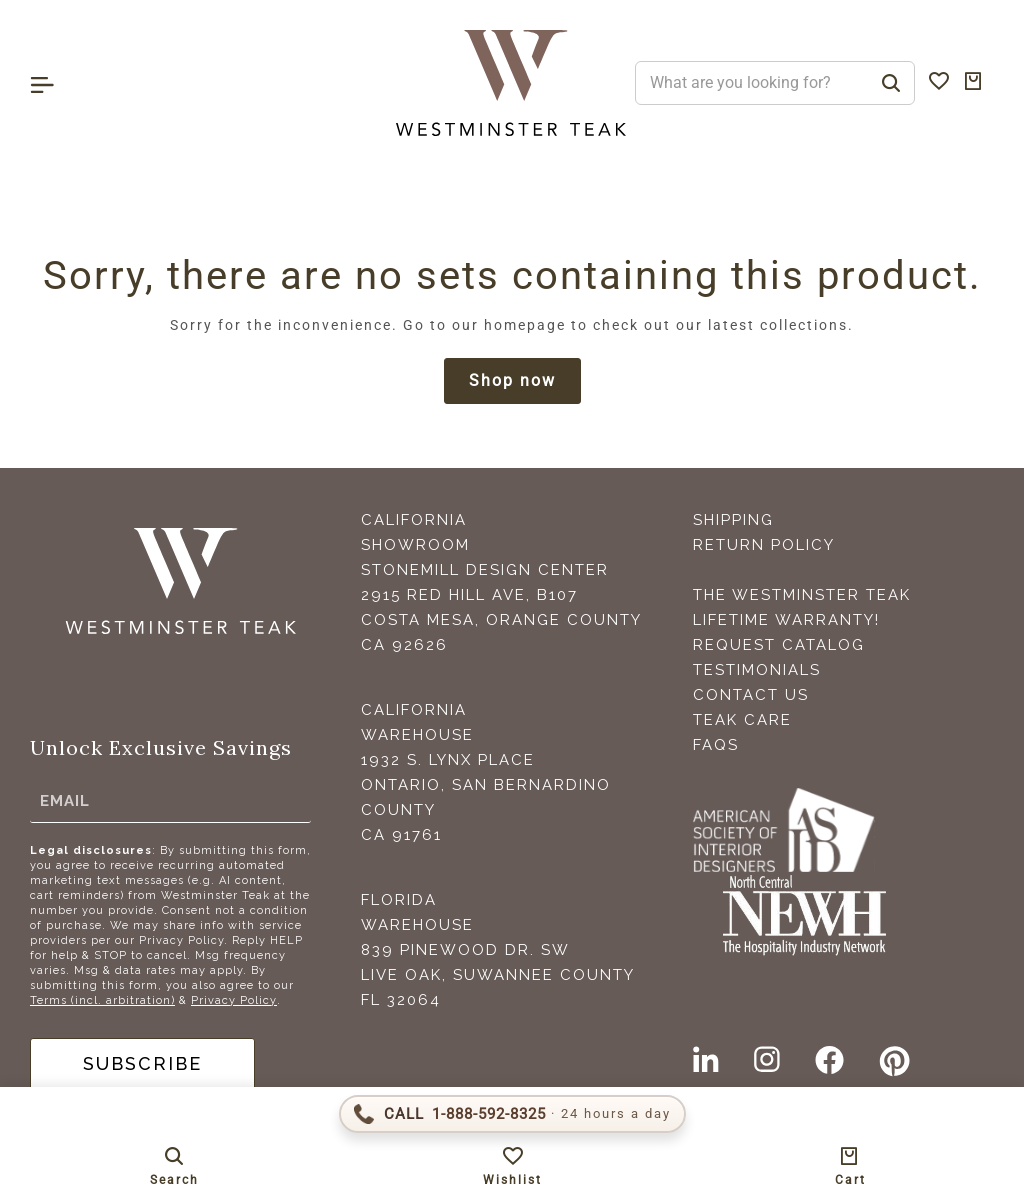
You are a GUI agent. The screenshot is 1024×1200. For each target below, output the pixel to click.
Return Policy (764, 545)
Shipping (733, 520)
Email (65, 801)
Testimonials (757, 670)
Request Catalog (779, 645)
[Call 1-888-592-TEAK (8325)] (512, 1114)
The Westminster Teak (802, 595)
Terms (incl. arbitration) (102, 1000)
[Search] (891, 83)
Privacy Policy (234, 1000)
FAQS (716, 745)
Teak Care (742, 720)
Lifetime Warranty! (786, 620)
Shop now (512, 380)
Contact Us (751, 695)
